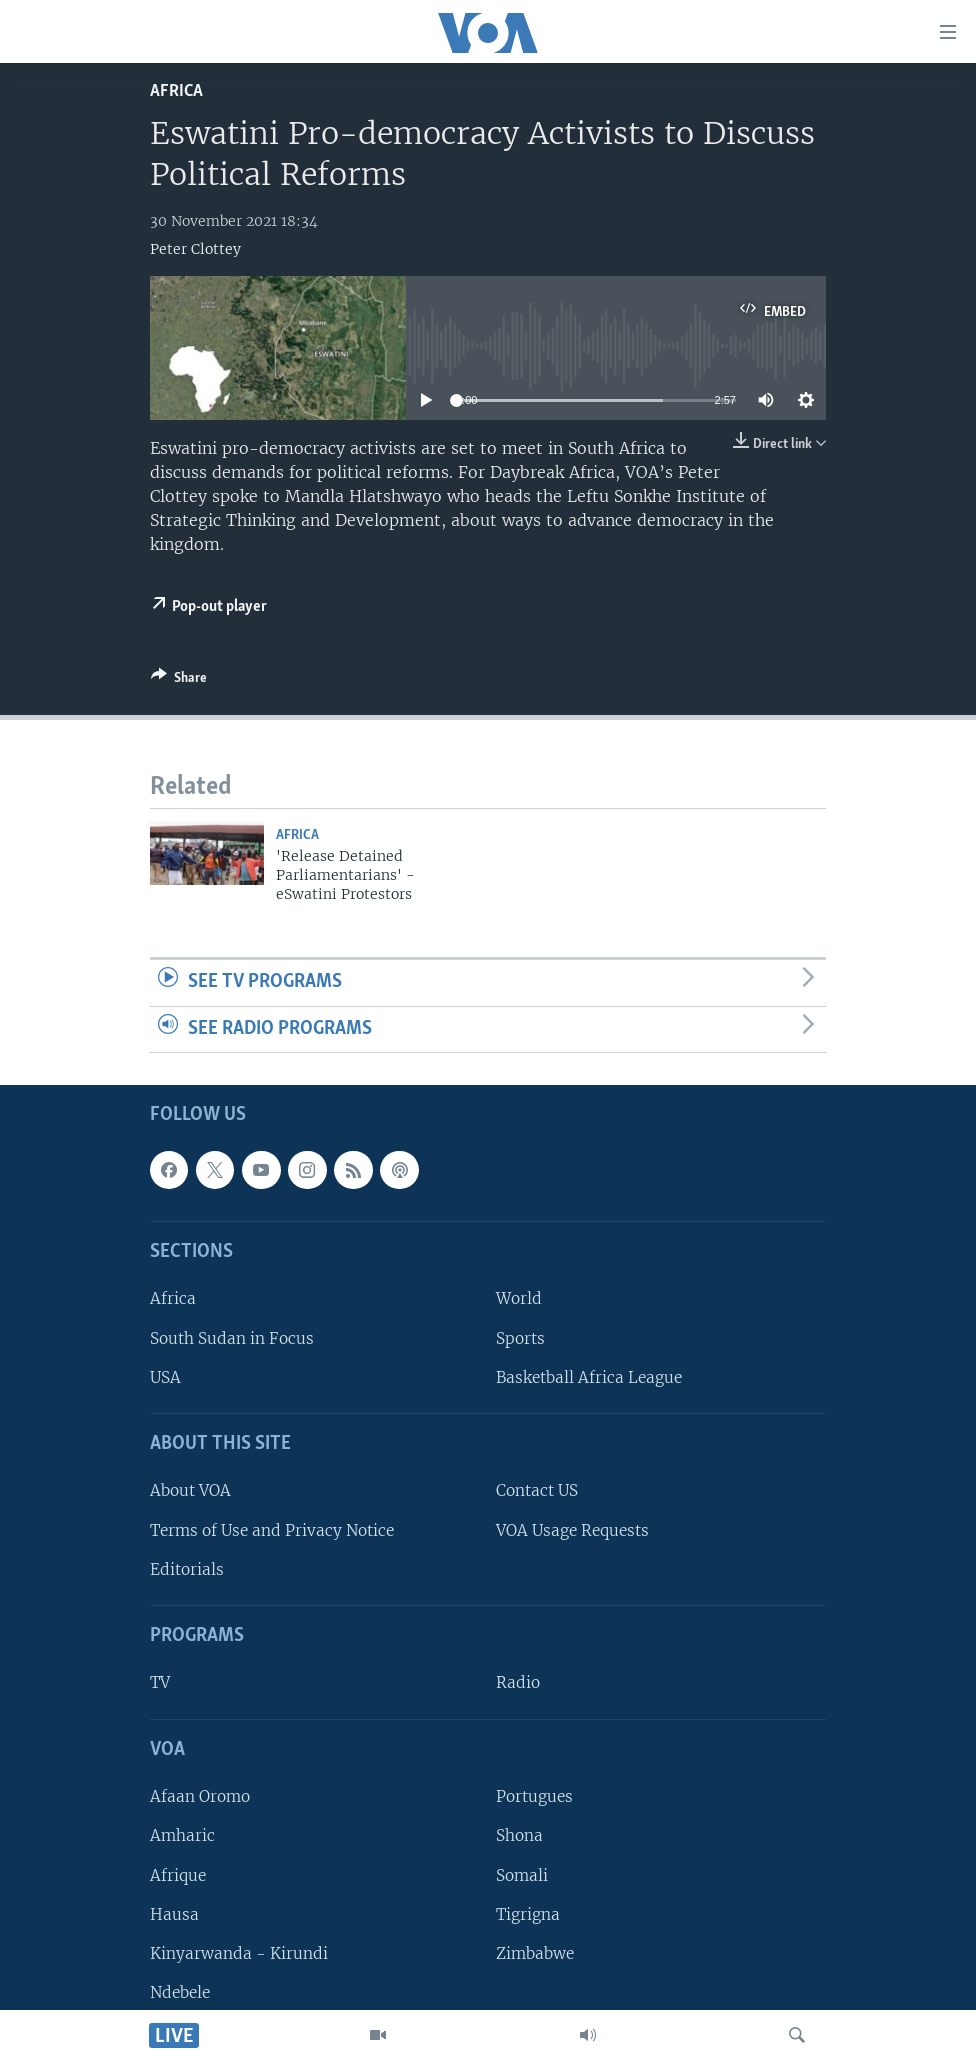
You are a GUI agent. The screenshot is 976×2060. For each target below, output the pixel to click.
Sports (520, 1338)
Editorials (187, 1569)
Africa (176, 91)
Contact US (537, 1491)
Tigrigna (528, 1914)
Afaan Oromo (200, 1797)
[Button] (179, 681)
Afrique (178, 1875)
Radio (518, 1683)
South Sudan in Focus (232, 1338)
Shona (519, 1836)
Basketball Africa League (589, 1377)
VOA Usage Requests (572, 1530)
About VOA (190, 1491)
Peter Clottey (195, 249)
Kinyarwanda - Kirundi (239, 1953)
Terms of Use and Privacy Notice (272, 1530)
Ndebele (180, 1992)
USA (165, 1377)
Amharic (182, 1836)
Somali (522, 1875)
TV (160, 1683)
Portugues (534, 1797)
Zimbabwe (535, 1953)
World (519, 1299)
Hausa (174, 1914)
